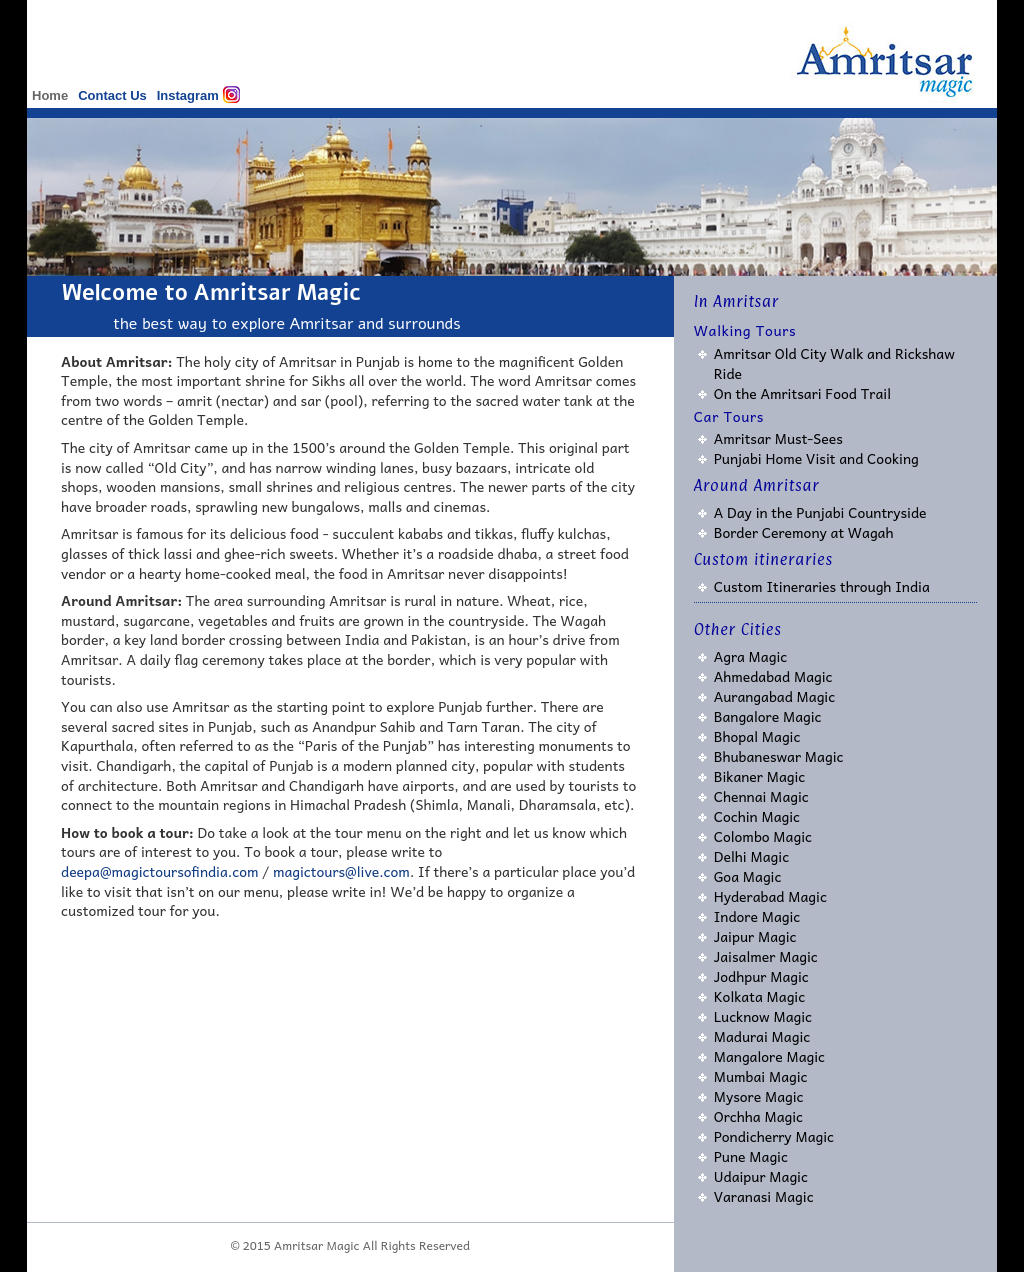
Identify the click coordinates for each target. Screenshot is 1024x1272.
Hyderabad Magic (770, 896)
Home (50, 95)
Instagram (188, 95)
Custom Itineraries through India (822, 586)
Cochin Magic (757, 816)
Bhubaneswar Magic (779, 756)
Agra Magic (751, 656)
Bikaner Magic (760, 776)
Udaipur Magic (761, 1176)
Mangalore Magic (769, 1056)
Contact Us (112, 95)
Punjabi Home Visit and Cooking (816, 458)
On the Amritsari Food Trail (802, 393)
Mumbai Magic (761, 1076)
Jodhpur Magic (761, 976)
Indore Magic (757, 916)
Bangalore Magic (768, 716)
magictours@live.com (341, 871)
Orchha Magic (758, 1116)
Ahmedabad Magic (773, 676)
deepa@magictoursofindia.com (160, 871)
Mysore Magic (759, 1096)
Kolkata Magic (760, 996)
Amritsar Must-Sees (778, 438)
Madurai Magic (762, 1036)
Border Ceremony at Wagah (804, 532)
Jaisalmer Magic (766, 956)
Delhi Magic (751, 856)
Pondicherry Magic (774, 1136)
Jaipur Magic (755, 936)
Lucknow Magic (763, 1016)
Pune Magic (751, 1156)
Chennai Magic (761, 796)
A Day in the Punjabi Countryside (820, 512)
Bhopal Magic (757, 736)
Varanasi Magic (764, 1196)
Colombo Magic (763, 836)
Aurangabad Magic (775, 696)
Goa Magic (748, 876)
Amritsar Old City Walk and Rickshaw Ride (834, 363)
